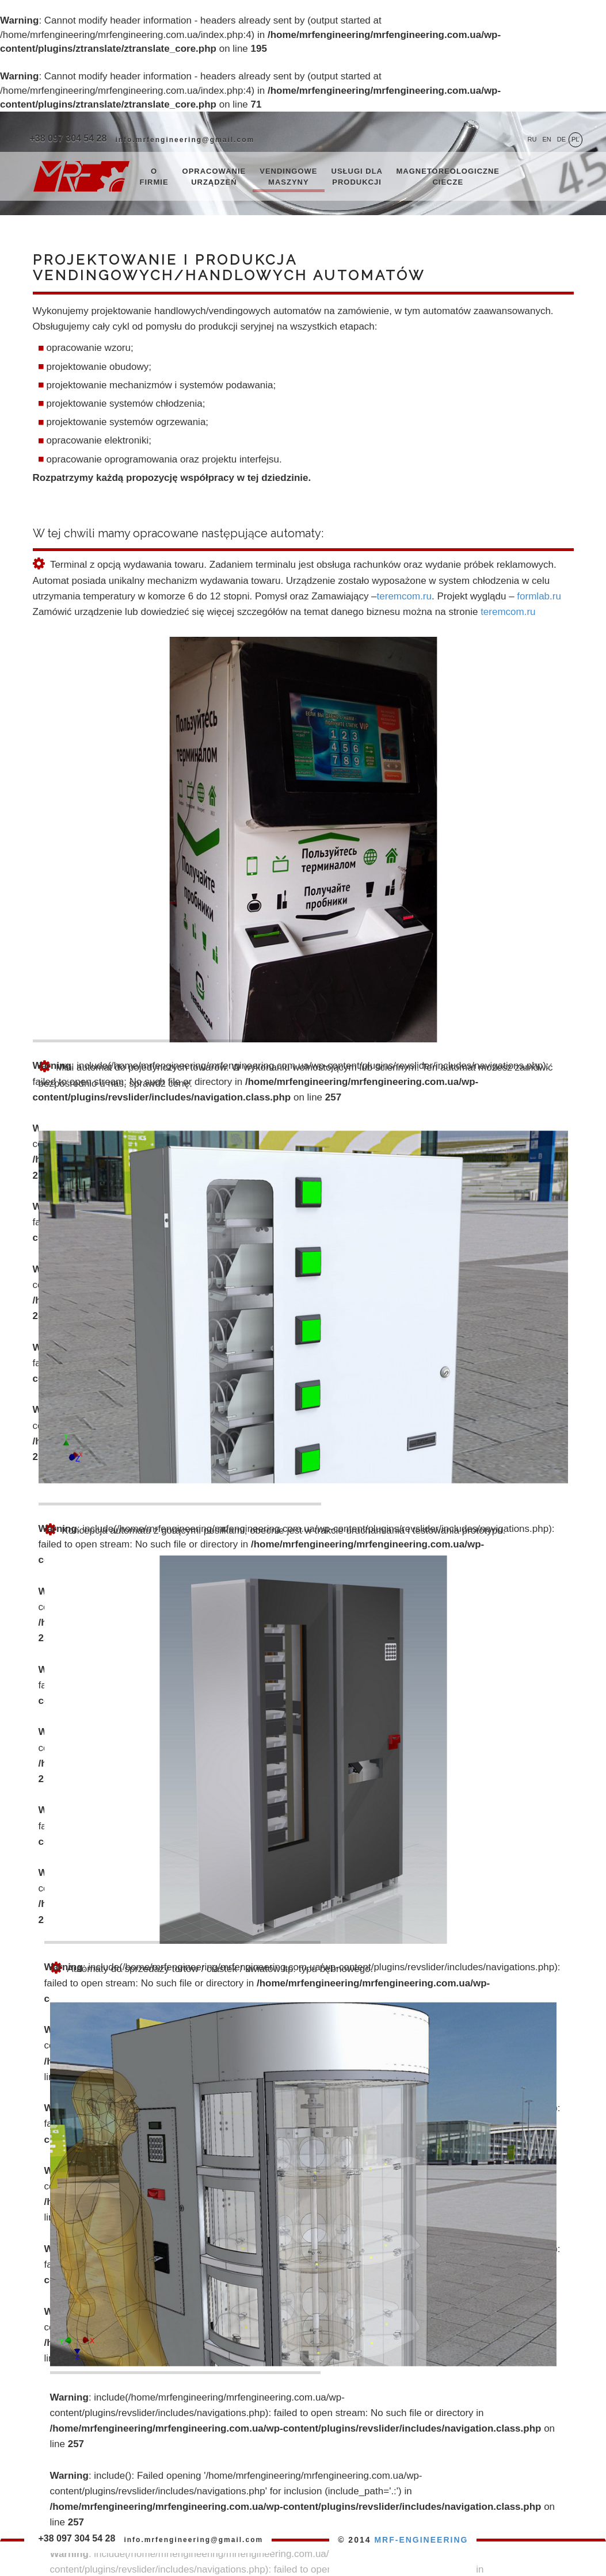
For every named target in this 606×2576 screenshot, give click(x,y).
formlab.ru (539, 596)
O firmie (154, 176)
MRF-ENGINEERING (421, 2539)
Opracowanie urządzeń (214, 176)
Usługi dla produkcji (357, 176)
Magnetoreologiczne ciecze (448, 176)
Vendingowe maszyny (288, 176)
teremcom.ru (404, 596)
